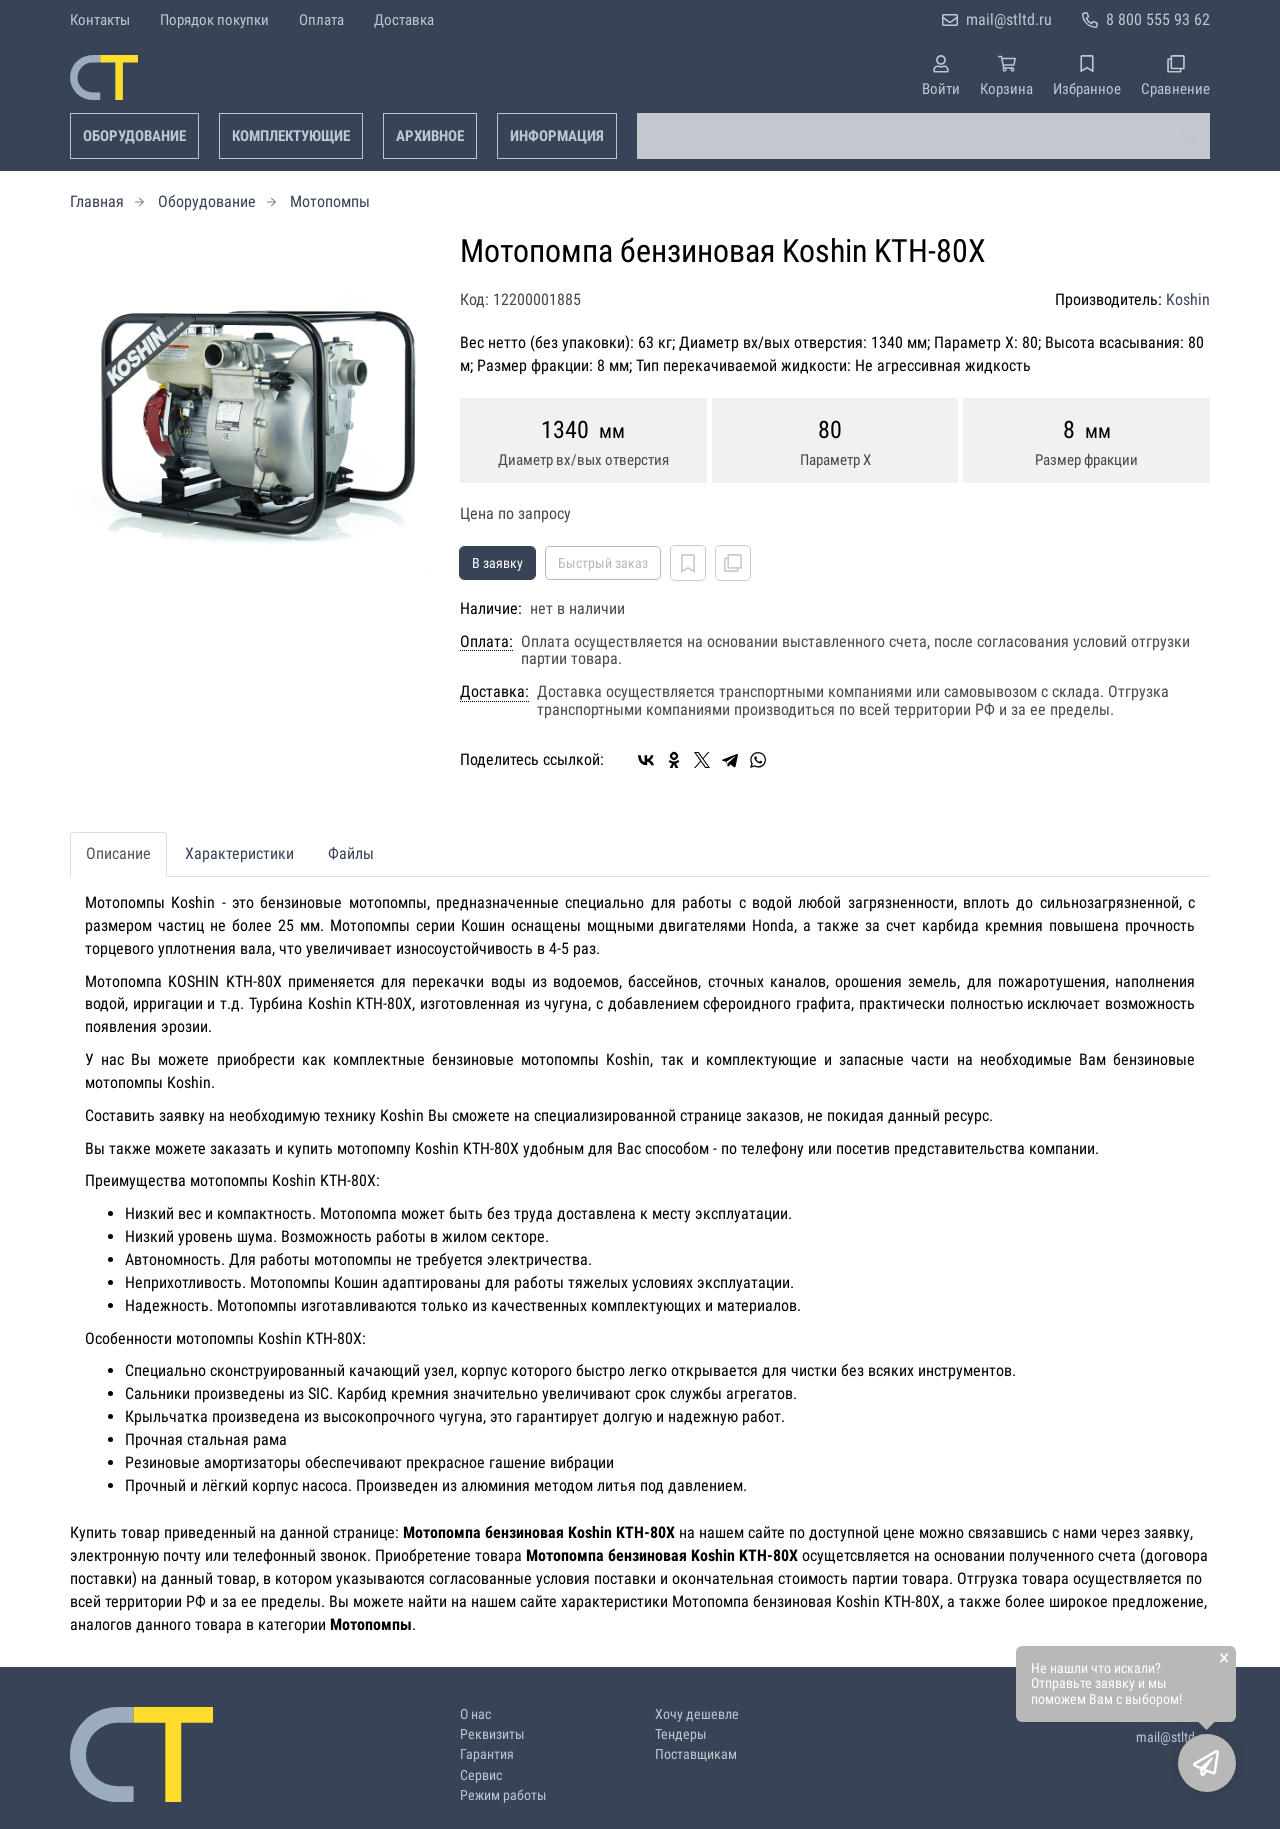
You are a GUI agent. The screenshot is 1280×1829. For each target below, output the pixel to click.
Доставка (404, 20)
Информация (557, 136)
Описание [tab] (118, 853)
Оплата (321, 20)
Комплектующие (291, 136)
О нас (475, 1714)
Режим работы (503, 1795)
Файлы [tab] (351, 853)
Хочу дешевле (697, 1714)
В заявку (497, 563)
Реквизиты (492, 1734)
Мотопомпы (330, 201)
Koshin (1188, 299)
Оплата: (486, 642)
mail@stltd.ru (1009, 19)
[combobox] (923, 136)
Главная (97, 201)
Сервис (481, 1775)
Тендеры (681, 1734)
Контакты (100, 20)
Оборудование (134, 136)
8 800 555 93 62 (1158, 19)
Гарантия (487, 1754)
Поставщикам (696, 1754)
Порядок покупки (214, 20)
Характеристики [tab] (239, 853)
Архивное (430, 136)
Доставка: (494, 692)
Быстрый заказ (603, 563)
